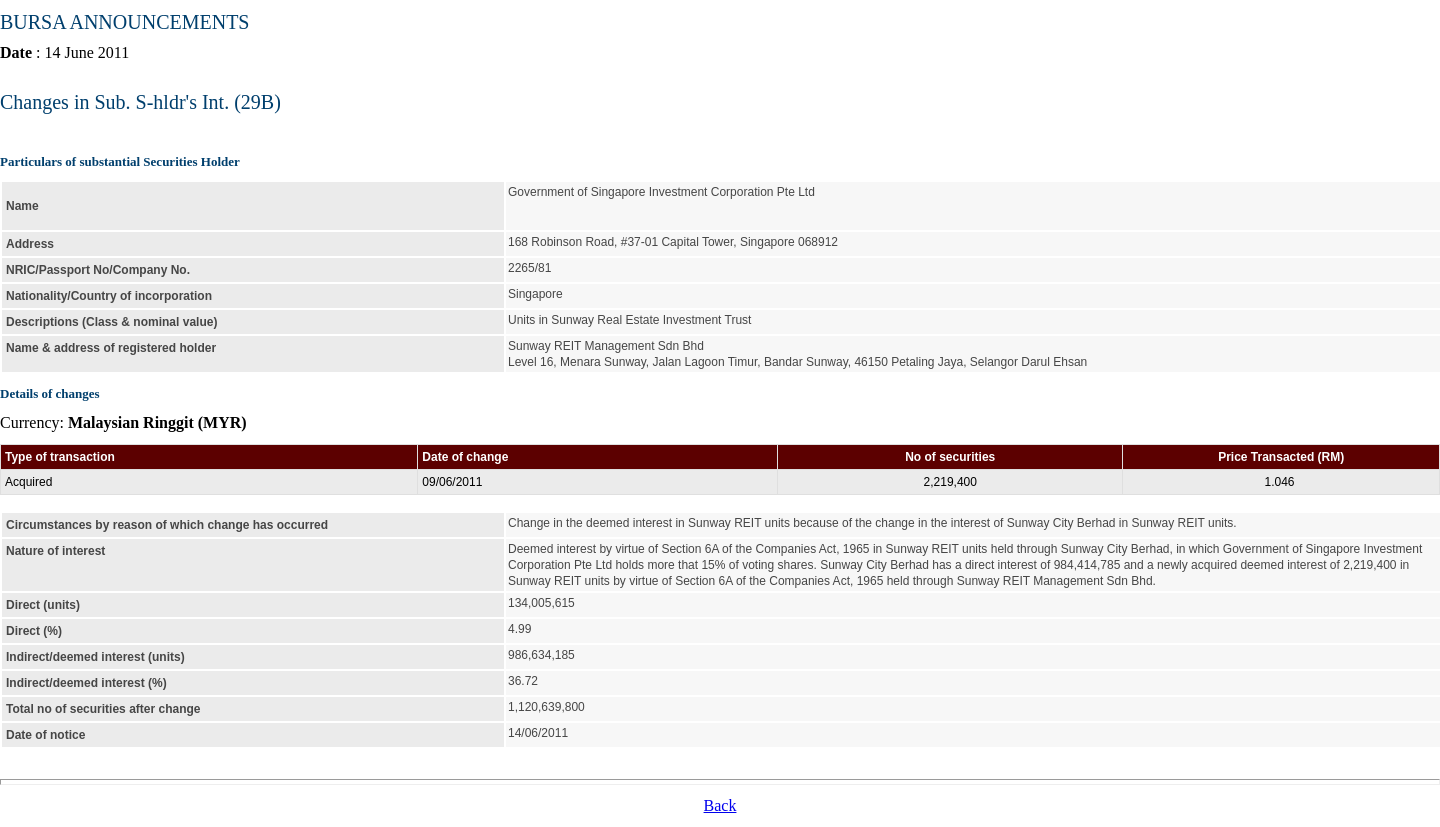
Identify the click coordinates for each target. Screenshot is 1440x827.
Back (720, 805)
